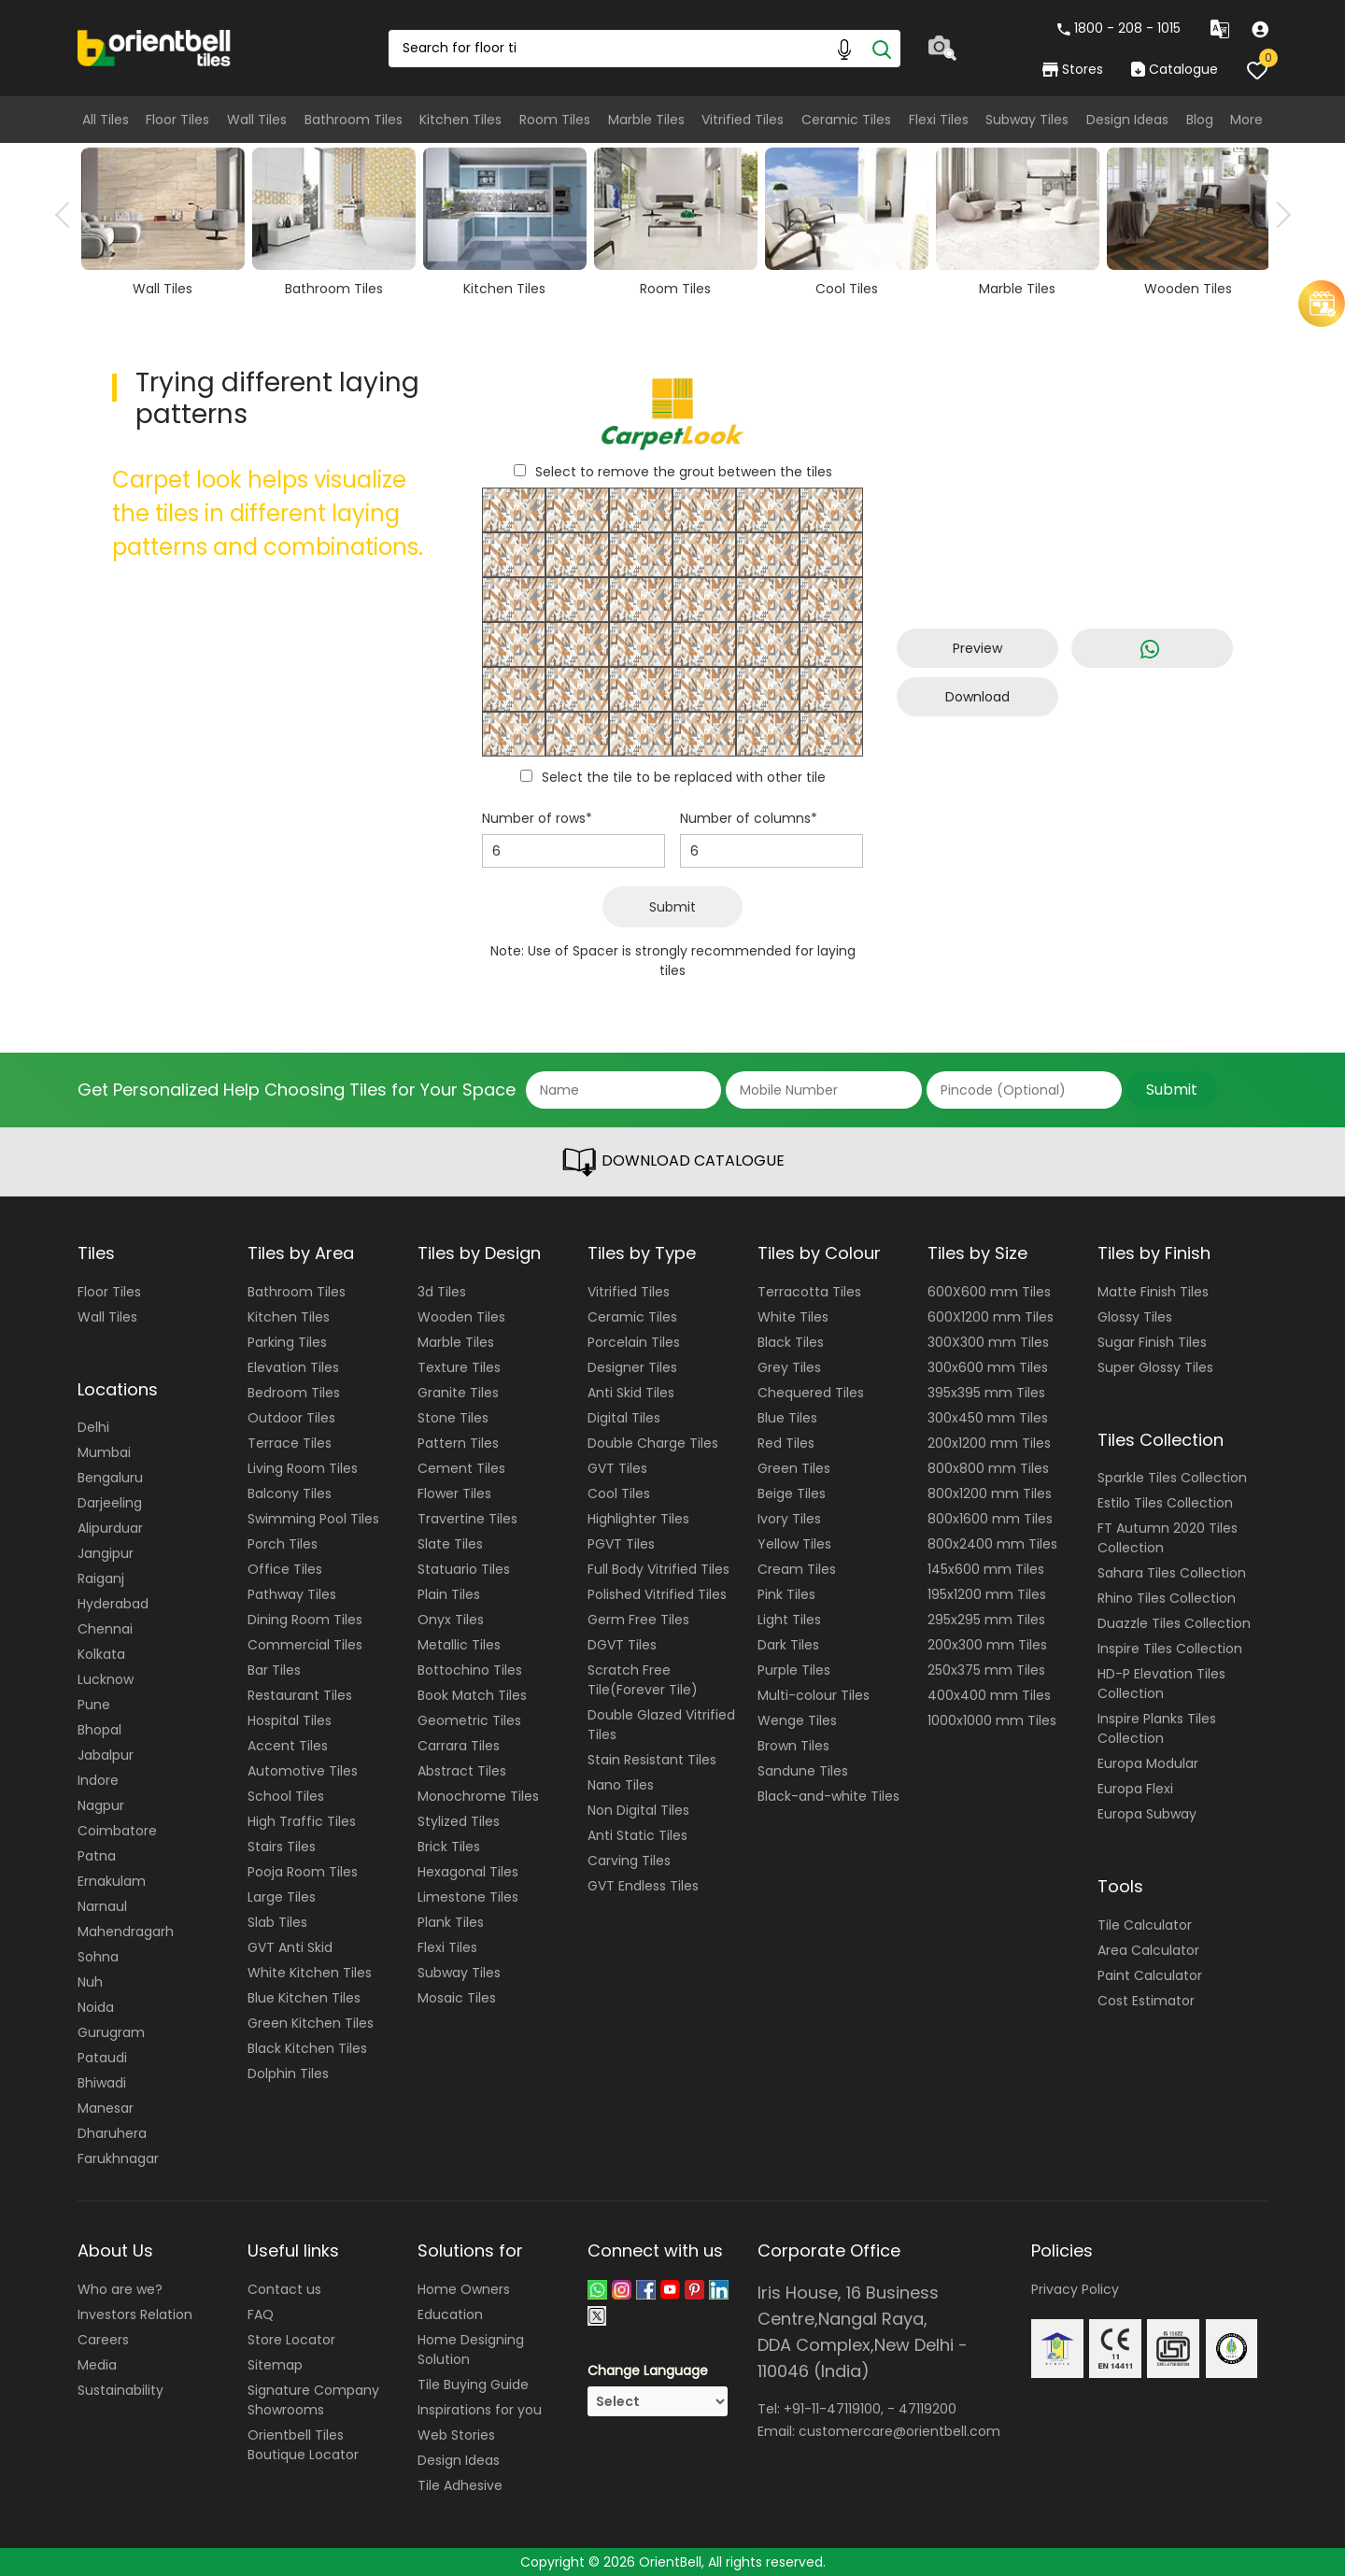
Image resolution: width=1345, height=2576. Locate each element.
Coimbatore (117, 1830)
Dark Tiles (788, 1644)
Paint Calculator (1149, 1975)
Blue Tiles (787, 1417)
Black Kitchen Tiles (307, 2048)
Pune (94, 1704)
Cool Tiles (619, 1493)
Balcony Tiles (290, 1493)
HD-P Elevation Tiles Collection (1161, 1683)
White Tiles (792, 1317)
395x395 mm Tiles (986, 1392)
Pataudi (102, 2057)
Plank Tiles (451, 1922)
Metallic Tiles (459, 1644)
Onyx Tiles (451, 1619)
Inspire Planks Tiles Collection (1156, 1728)
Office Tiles (285, 1569)
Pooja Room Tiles (303, 1871)
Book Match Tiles (472, 1695)
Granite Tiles (458, 1392)
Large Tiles (282, 1897)
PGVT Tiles (621, 1544)
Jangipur (106, 1553)
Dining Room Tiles (305, 1619)
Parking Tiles (287, 1342)
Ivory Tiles (789, 1518)
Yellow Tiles (794, 1544)
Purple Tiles (793, 1670)
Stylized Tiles (459, 1821)
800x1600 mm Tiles (990, 1518)
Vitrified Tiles (742, 119)
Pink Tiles (786, 1594)
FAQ (261, 2314)
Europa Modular (1147, 1763)
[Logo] (155, 46)
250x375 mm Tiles (986, 1670)
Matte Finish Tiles (1153, 1291)
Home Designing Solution (471, 2349)
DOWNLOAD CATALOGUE (672, 1162)
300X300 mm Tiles (988, 1342)
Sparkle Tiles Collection (1172, 1477)
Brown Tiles (793, 1745)
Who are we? (120, 2289)
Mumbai (104, 1452)
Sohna (98, 1956)
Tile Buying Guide (473, 2384)
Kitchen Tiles (460, 119)
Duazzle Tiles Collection (1174, 1623)
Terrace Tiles (290, 1443)
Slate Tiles (450, 1544)
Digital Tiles (624, 1417)
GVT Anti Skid (290, 1947)
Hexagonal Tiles (468, 1871)
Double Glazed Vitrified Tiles (661, 1725)
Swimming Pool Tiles (313, 1518)
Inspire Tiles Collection (1169, 1648)
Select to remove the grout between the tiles (683, 471)
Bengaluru (110, 1477)
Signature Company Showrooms (313, 2400)
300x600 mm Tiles (987, 1367)
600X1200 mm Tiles (990, 1317)
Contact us (284, 2289)
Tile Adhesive (460, 2485)
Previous (68, 215)
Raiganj (101, 1578)
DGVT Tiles (622, 1644)
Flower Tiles (454, 1493)
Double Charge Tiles (653, 1443)
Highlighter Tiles (638, 1518)
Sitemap (275, 2365)
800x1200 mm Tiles (989, 1493)
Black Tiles (790, 1342)
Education (450, 2314)
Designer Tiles (632, 1367)
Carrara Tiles (459, 1745)
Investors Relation (135, 2314)
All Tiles (105, 119)
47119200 (927, 2408)
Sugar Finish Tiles (1152, 1342)
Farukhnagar (118, 2158)
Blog (1199, 119)
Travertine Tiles (467, 1518)
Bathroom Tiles (353, 119)
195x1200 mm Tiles (986, 1594)
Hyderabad (113, 1603)
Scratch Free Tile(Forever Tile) (643, 1680)
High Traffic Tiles (302, 1821)
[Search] (881, 48)
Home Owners (464, 2289)
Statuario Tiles (464, 1569)
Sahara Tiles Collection (1171, 1573)
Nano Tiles (621, 1785)
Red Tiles (785, 1443)
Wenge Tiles (797, 1720)
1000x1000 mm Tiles (991, 1720)
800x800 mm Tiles (988, 1468)
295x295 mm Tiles (986, 1619)
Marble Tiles (646, 119)
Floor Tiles (177, 119)
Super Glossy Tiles (1155, 1367)
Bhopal (99, 1729)
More (1246, 119)
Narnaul (102, 1906)
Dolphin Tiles (288, 2073)
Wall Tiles (257, 119)
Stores (1072, 69)
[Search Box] (644, 48)
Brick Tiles (449, 1846)
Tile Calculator (1144, 1925)
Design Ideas (1127, 119)
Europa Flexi (1135, 1788)
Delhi (93, 1427)
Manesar (106, 2108)
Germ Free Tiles (638, 1619)
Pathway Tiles (292, 1594)
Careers (103, 2339)
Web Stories (456, 2435)
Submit (672, 907)
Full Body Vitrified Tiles (658, 1569)
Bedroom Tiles (294, 1392)
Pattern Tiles (458, 1443)
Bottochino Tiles (470, 1670)
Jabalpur (106, 1755)
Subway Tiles (1027, 119)
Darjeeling (110, 1502)
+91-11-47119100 (832, 2408)
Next (1278, 215)
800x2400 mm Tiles (992, 1544)
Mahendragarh (126, 1931)
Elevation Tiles (293, 1367)
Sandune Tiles (802, 1771)
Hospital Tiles (290, 1720)
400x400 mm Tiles (989, 1695)
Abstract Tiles (462, 1771)
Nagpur (101, 1805)
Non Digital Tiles (638, 1810)
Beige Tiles (791, 1493)
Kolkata (101, 1654)
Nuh (90, 1982)
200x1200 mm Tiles (989, 1443)
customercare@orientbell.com (899, 2431)
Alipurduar (110, 1528)
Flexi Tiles (939, 119)
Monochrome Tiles (478, 1796)
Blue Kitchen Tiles (304, 1998)
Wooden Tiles (461, 1317)
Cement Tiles (461, 1468)
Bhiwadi (102, 2083)
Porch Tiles (283, 1544)
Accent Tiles (288, 1745)
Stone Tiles (453, 1417)
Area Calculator (1148, 1950)
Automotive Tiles (303, 1771)
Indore (98, 1780)
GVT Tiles (617, 1468)
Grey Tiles (789, 1367)
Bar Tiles (274, 1670)
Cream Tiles (796, 1569)
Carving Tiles (629, 1860)
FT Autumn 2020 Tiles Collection (1167, 1538)
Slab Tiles (277, 1922)
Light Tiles (789, 1619)
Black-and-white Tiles (828, 1796)
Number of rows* (537, 818)
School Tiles (286, 1796)
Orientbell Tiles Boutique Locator (303, 2445)
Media (97, 2365)
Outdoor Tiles (291, 1417)
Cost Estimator (1146, 2000)
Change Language (648, 2370)
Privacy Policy (1075, 2289)
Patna (97, 1856)
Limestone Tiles (468, 1897)
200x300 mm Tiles (987, 1644)
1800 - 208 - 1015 (1119, 28)
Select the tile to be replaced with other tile (684, 777)
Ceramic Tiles (846, 119)
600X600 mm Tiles (989, 1291)
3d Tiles (442, 1291)
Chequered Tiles (810, 1392)
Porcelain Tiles (634, 1342)
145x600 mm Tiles (985, 1569)
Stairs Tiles (282, 1846)
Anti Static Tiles (637, 1835)
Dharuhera (112, 2133)
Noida (96, 2007)
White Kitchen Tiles (310, 1972)
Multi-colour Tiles (813, 1695)
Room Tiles (554, 119)
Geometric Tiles (469, 1720)
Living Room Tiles (303, 1468)
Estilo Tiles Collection (1165, 1502)
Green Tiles (793, 1468)
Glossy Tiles (1134, 1317)
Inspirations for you (480, 2409)
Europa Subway (1146, 1814)
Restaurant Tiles (300, 1695)
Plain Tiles (449, 1594)
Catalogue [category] (1174, 69)
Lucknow (106, 1679)
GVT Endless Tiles (643, 1885)
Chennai (105, 1629)
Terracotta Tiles (809, 1291)
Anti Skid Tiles (631, 1392)
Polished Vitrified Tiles (657, 1594)
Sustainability (120, 2390)
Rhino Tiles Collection (1166, 1598)
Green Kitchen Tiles (311, 2023)
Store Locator (291, 2339)
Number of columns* (748, 818)
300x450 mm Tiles (987, 1417)
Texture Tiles (459, 1367)
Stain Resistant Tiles (652, 1759)
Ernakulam (112, 1881)
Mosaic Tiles (457, 1998)
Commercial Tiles (305, 1644)
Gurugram (111, 2032)
